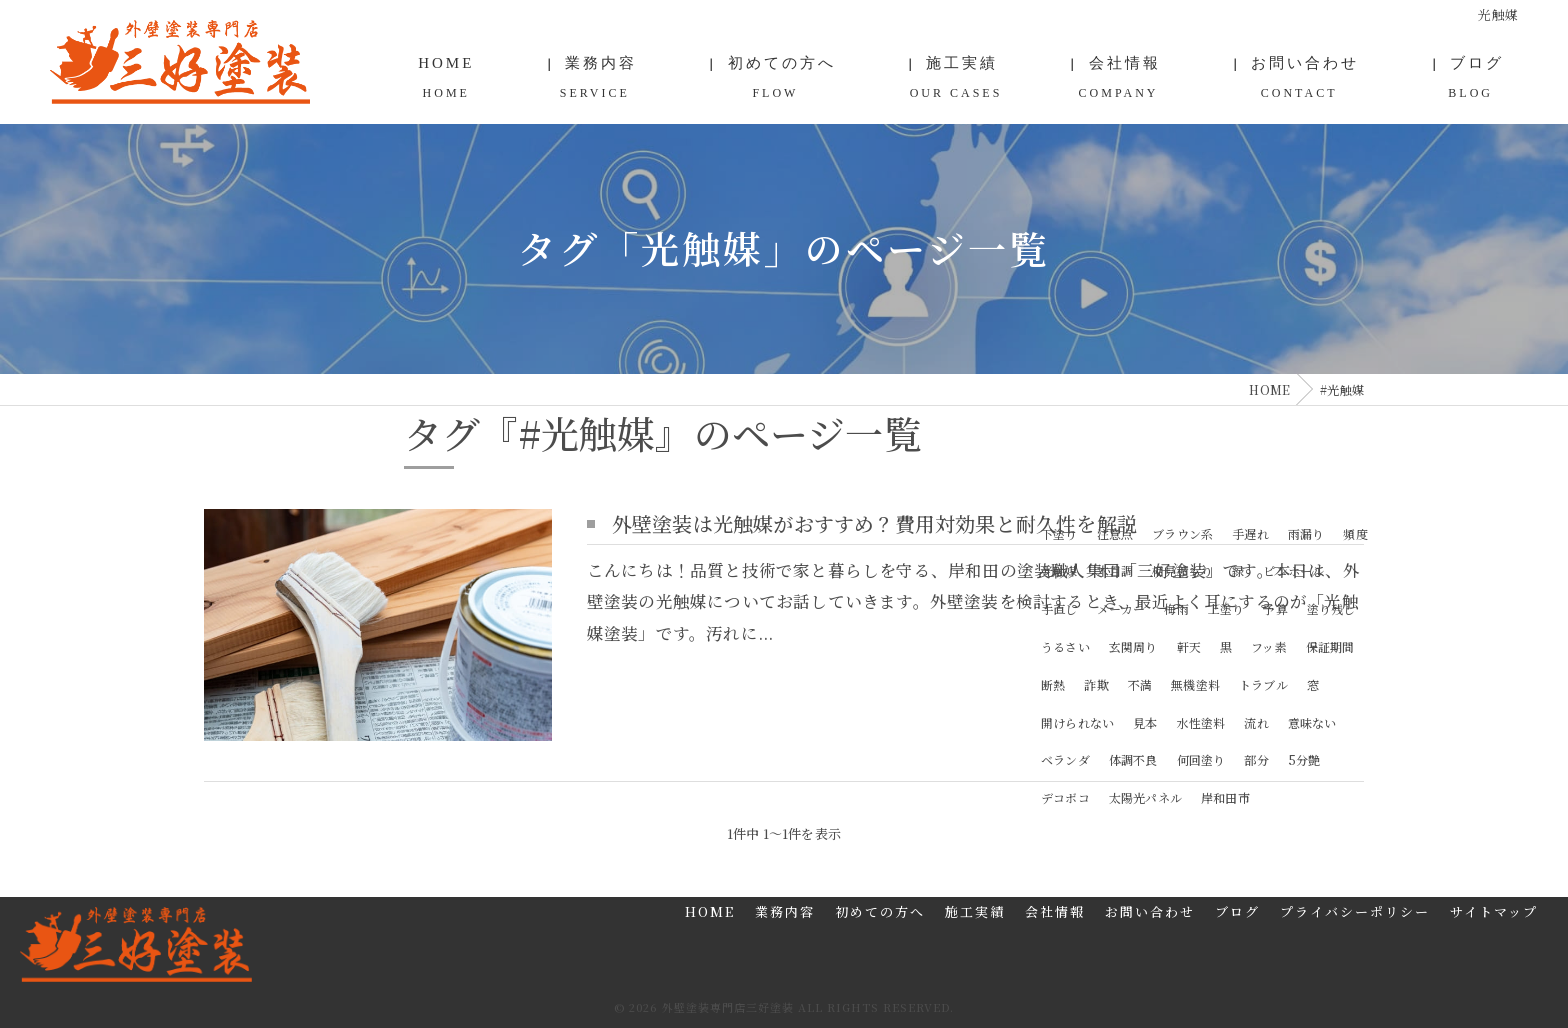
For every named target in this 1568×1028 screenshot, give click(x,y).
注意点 (1115, 532)
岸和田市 (1225, 796)
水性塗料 (1201, 721)
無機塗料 (1195, 683)
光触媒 (1059, 570)
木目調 (1115, 570)
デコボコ (1065, 796)
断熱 (1053, 683)
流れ (1256, 721)
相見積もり (1182, 570)
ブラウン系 (1182, 532)
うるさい (1065, 645)
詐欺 (1096, 683)
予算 (1275, 607)
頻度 (1355, 532)
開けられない (1077, 721)
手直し (1059, 607)
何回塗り (1201, 759)
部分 (1256, 759)
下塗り (1059, 532)
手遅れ (1250, 532)
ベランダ (1065, 759)
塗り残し (1331, 607)
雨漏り (1306, 532)
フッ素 (1269, 645)
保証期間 (1330, 645)
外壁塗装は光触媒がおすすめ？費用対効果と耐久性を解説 (874, 522)
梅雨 (1176, 607)
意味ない (1312, 721)
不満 (1140, 683)
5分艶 (1304, 759)
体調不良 (1133, 759)
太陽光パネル (1145, 796)
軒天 (1189, 645)
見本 (1145, 721)
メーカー (1121, 607)
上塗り (1226, 607)
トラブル (1263, 683)
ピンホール (1293, 570)
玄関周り (1133, 645)
